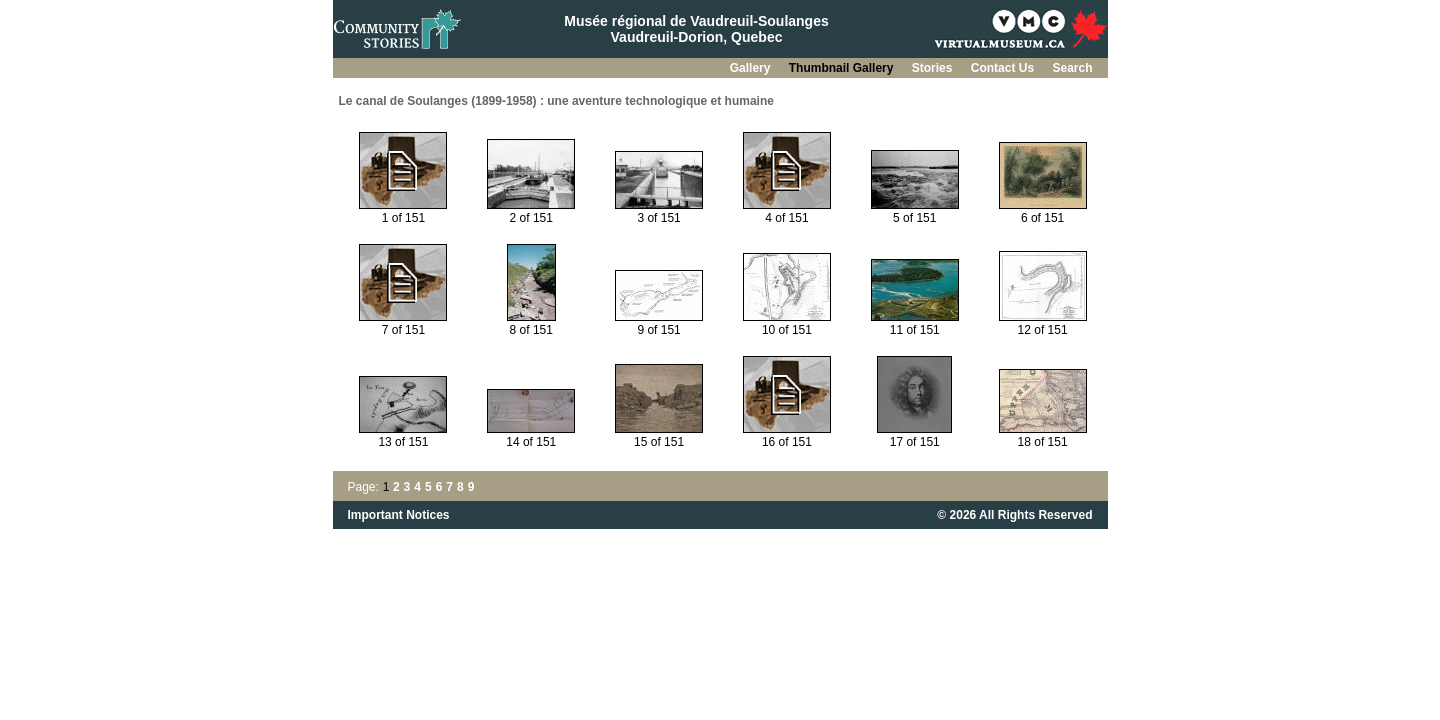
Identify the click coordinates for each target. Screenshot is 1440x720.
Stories (934, 68)
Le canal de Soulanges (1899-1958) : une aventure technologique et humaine (556, 101)
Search (1072, 68)
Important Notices (399, 515)
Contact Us (1004, 68)
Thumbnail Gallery (843, 68)
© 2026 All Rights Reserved (1014, 515)
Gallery (752, 68)
